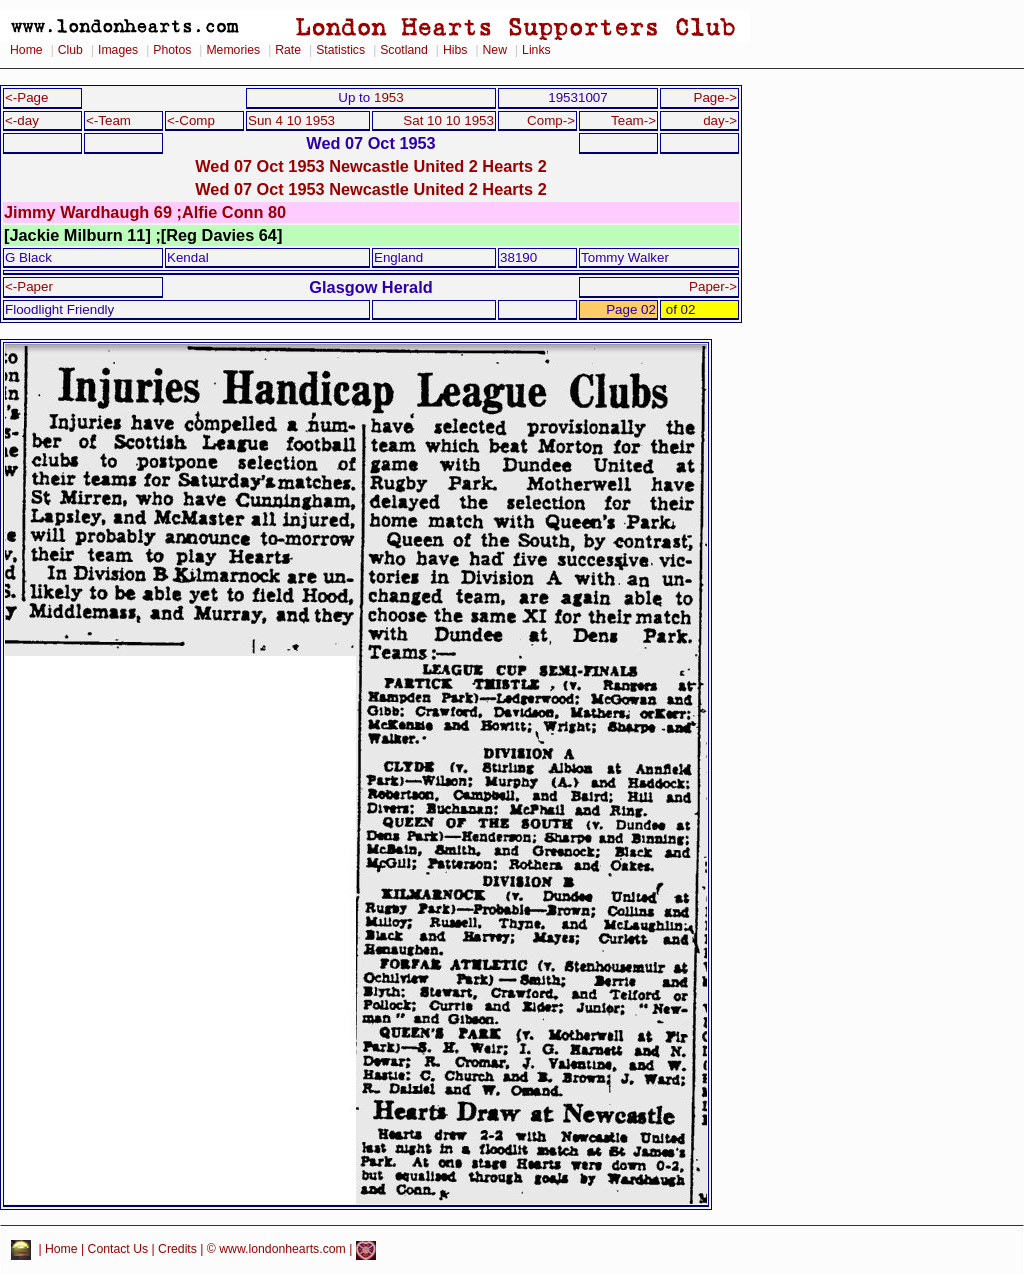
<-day (22, 120)
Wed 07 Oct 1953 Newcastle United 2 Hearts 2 (370, 166)
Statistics (340, 50)
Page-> (715, 97)
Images (118, 50)
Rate (288, 50)
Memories (233, 50)
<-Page (27, 97)
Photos (172, 50)
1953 (389, 97)
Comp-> (551, 120)
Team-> (633, 120)
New (495, 50)
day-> (720, 120)
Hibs (455, 50)
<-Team (108, 120)
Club (70, 50)
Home (26, 50)
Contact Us (118, 1250)
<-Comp (191, 120)
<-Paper (29, 286)
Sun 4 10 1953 (291, 120)
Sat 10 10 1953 (448, 120)
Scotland (404, 50)
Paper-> (713, 286)
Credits (177, 1250)
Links (536, 50)
